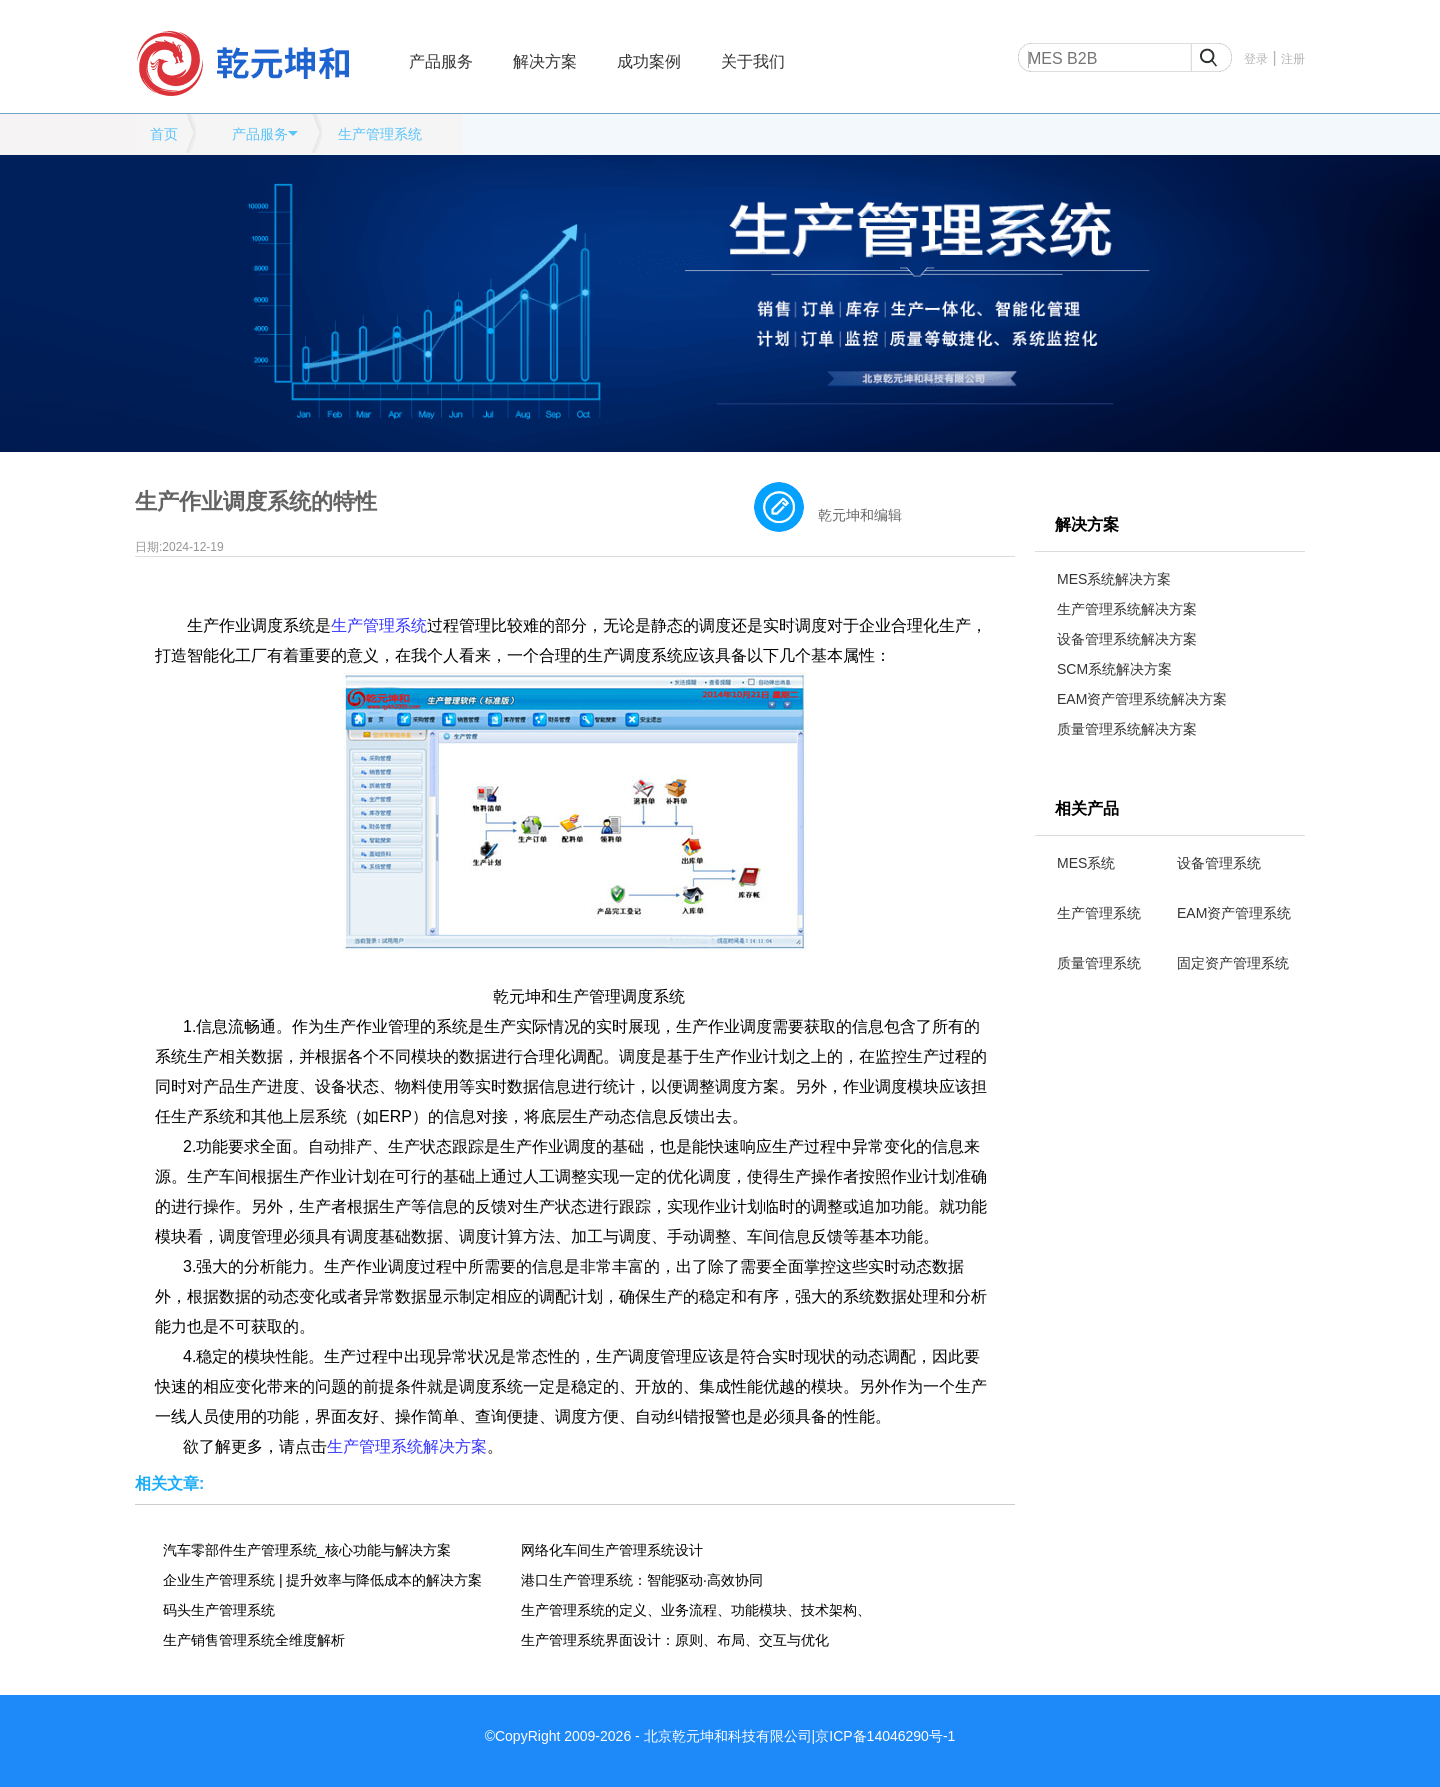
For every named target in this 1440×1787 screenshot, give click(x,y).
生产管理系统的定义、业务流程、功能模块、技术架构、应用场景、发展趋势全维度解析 (696, 1610)
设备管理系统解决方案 (1127, 639)
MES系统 (1086, 863)
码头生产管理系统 (219, 1610)
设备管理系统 (1219, 863)
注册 (1293, 59)
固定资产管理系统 (1233, 963)
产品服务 (441, 61)
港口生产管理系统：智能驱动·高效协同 (642, 1580)
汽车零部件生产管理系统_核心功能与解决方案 (307, 1550)
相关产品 (1087, 808)
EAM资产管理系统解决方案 (1142, 699)
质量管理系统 (1099, 963)
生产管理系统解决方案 (1127, 609)
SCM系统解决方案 (1114, 669)
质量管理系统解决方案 (1127, 729)
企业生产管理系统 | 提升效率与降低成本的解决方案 (322, 1580)
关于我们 (753, 61)
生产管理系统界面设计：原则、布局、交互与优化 (675, 1640)
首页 (164, 134)
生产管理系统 (380, 134)
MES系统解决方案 (1114, 579)
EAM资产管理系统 (1234, 913)
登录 (1256, 59)
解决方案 (545, 61)
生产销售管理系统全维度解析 (254, 1640)
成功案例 (649, 61)
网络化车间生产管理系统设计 (612, 1550)
